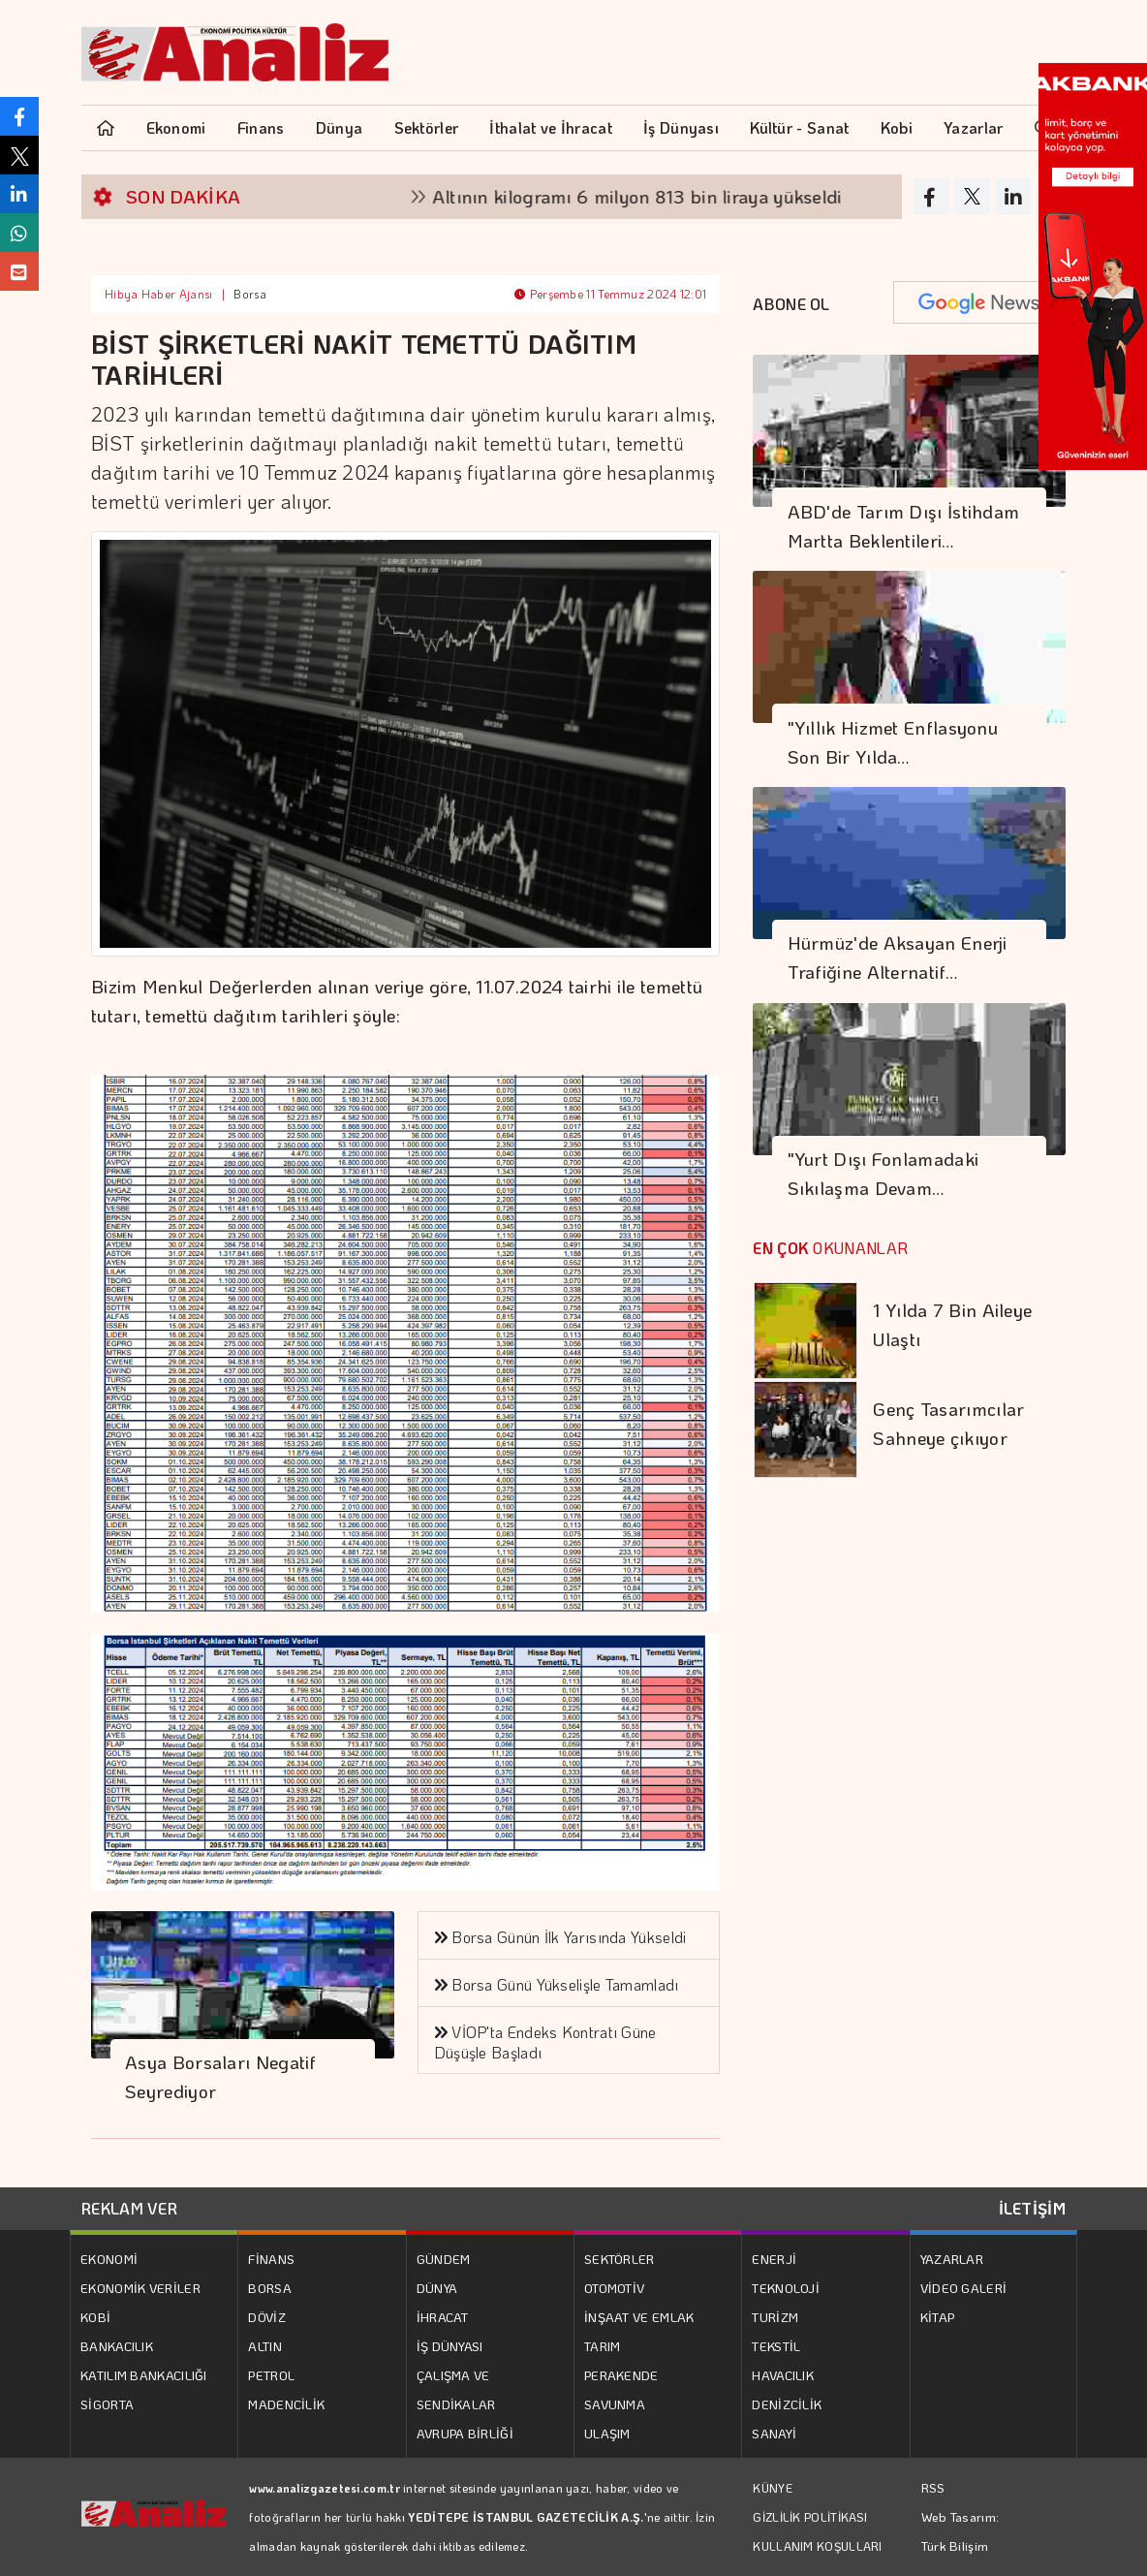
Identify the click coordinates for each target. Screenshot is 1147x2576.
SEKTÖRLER (619, 2258)
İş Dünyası (681, 127)
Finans (261, 127)
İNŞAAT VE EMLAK (639, 2317)
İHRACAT (443, 2317)
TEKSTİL (776, 2346)
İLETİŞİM (1032, 2208)
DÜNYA (437, 2287)
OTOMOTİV (614, 2287)
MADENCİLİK (286, 2404)
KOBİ (95, 2317)
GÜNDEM (444, 2258)
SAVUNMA (614, 2404)
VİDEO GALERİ (964, 2287)
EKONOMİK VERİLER (140, 2287)
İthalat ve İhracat (550, 127)
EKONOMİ (109, 2258)
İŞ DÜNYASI (450, 2346)
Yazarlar (973, 127)
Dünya (339, 127)
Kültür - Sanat (799, 127)
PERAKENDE (621, 2375)
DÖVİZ (267, 2317)
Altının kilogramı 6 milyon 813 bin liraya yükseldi (685, 196)
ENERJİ (774, 2258)
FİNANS (271, 2258)
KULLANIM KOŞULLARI (817, 2546)
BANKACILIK (116, 2346)
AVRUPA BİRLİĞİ (465, 2433)
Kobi (897, 127)
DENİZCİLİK (787, 2404)
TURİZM (775, 2317)
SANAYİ (774, 2433)
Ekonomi (176, 127)
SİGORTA (107, 2404)
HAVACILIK (783, 2375)
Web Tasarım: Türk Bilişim (960, 2531)
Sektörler (426, 127)
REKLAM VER (129, 2208)
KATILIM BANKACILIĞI (143, 2375)
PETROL (271, 2375)
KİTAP (937, 2317)
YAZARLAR (951, 2258)
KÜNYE (772, 2488)
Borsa (249, 293)
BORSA (270, 2287)
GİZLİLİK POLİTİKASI (810, 2517)
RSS (933, 2487)
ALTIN (265, 2346)
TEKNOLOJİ (786, 2287)
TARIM (602, 2346)
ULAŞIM (607, 2433)
